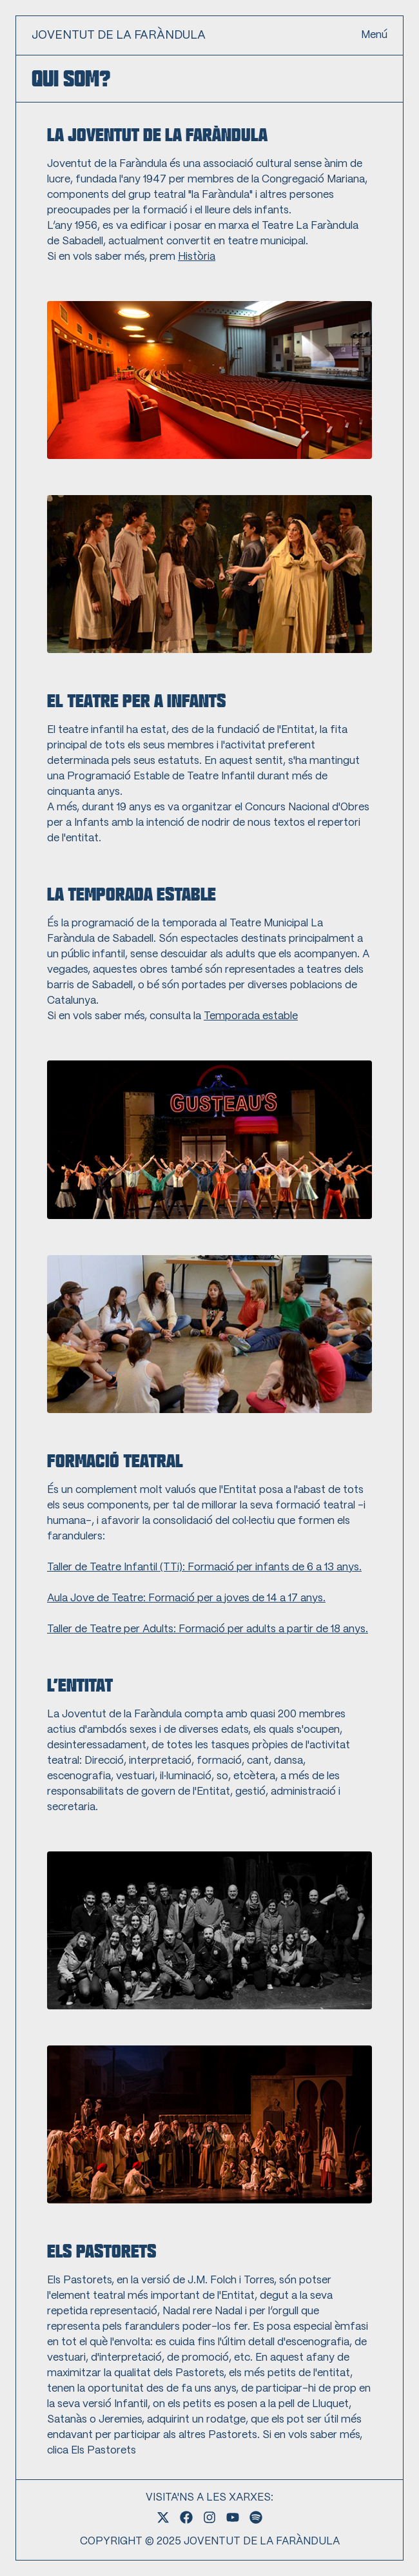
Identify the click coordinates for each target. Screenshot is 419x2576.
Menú (374, 35)
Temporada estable (251, 1016)
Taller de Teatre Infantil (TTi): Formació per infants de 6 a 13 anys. (204, 1567)
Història (196, 257)
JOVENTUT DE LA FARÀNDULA (119, 35)
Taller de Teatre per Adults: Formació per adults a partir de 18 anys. (207, 1629)
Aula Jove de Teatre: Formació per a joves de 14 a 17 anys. (186, 1598)
